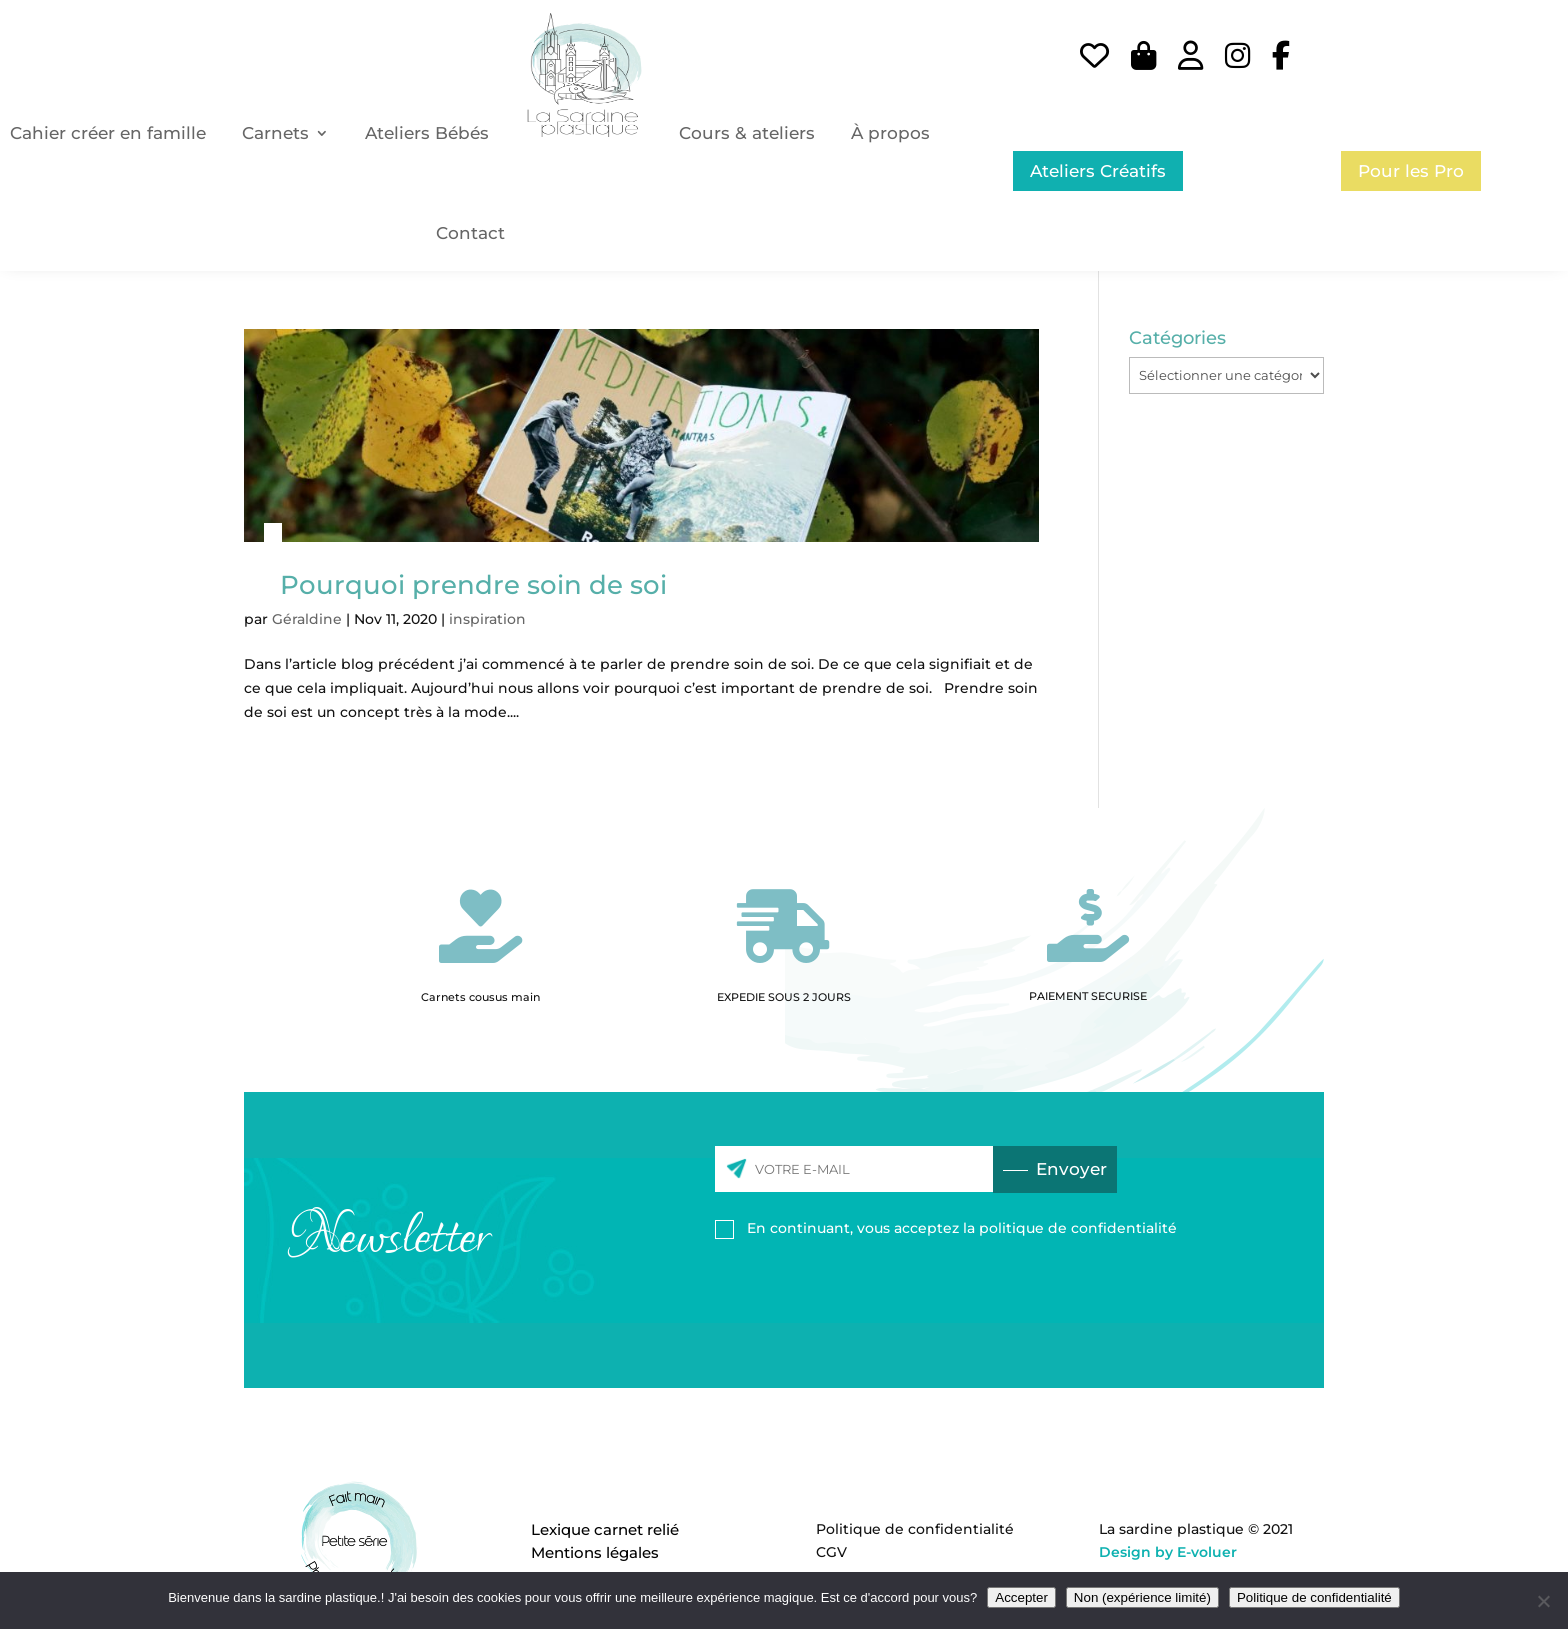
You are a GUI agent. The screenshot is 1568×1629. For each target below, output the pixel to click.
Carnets (275, 133)
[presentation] (867, 1295)
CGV (831, 1552)
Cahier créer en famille (108, 133)
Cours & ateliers (747, 133)
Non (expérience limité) (1142, 1597)
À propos (890, 133)
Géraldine (307, 619)
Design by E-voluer (1168, 1552)
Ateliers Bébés (427, 133)
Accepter (1021, 1597)
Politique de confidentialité (915, 1529)
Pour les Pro (1411, 171)
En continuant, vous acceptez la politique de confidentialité (962, 1228)
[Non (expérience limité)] (1543, 1601)
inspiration (487, 619)
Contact (470, 233)
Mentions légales (595, 1552)
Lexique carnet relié (605, 1529)
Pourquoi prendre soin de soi (473, 585)
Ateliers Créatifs (1098, 171)
